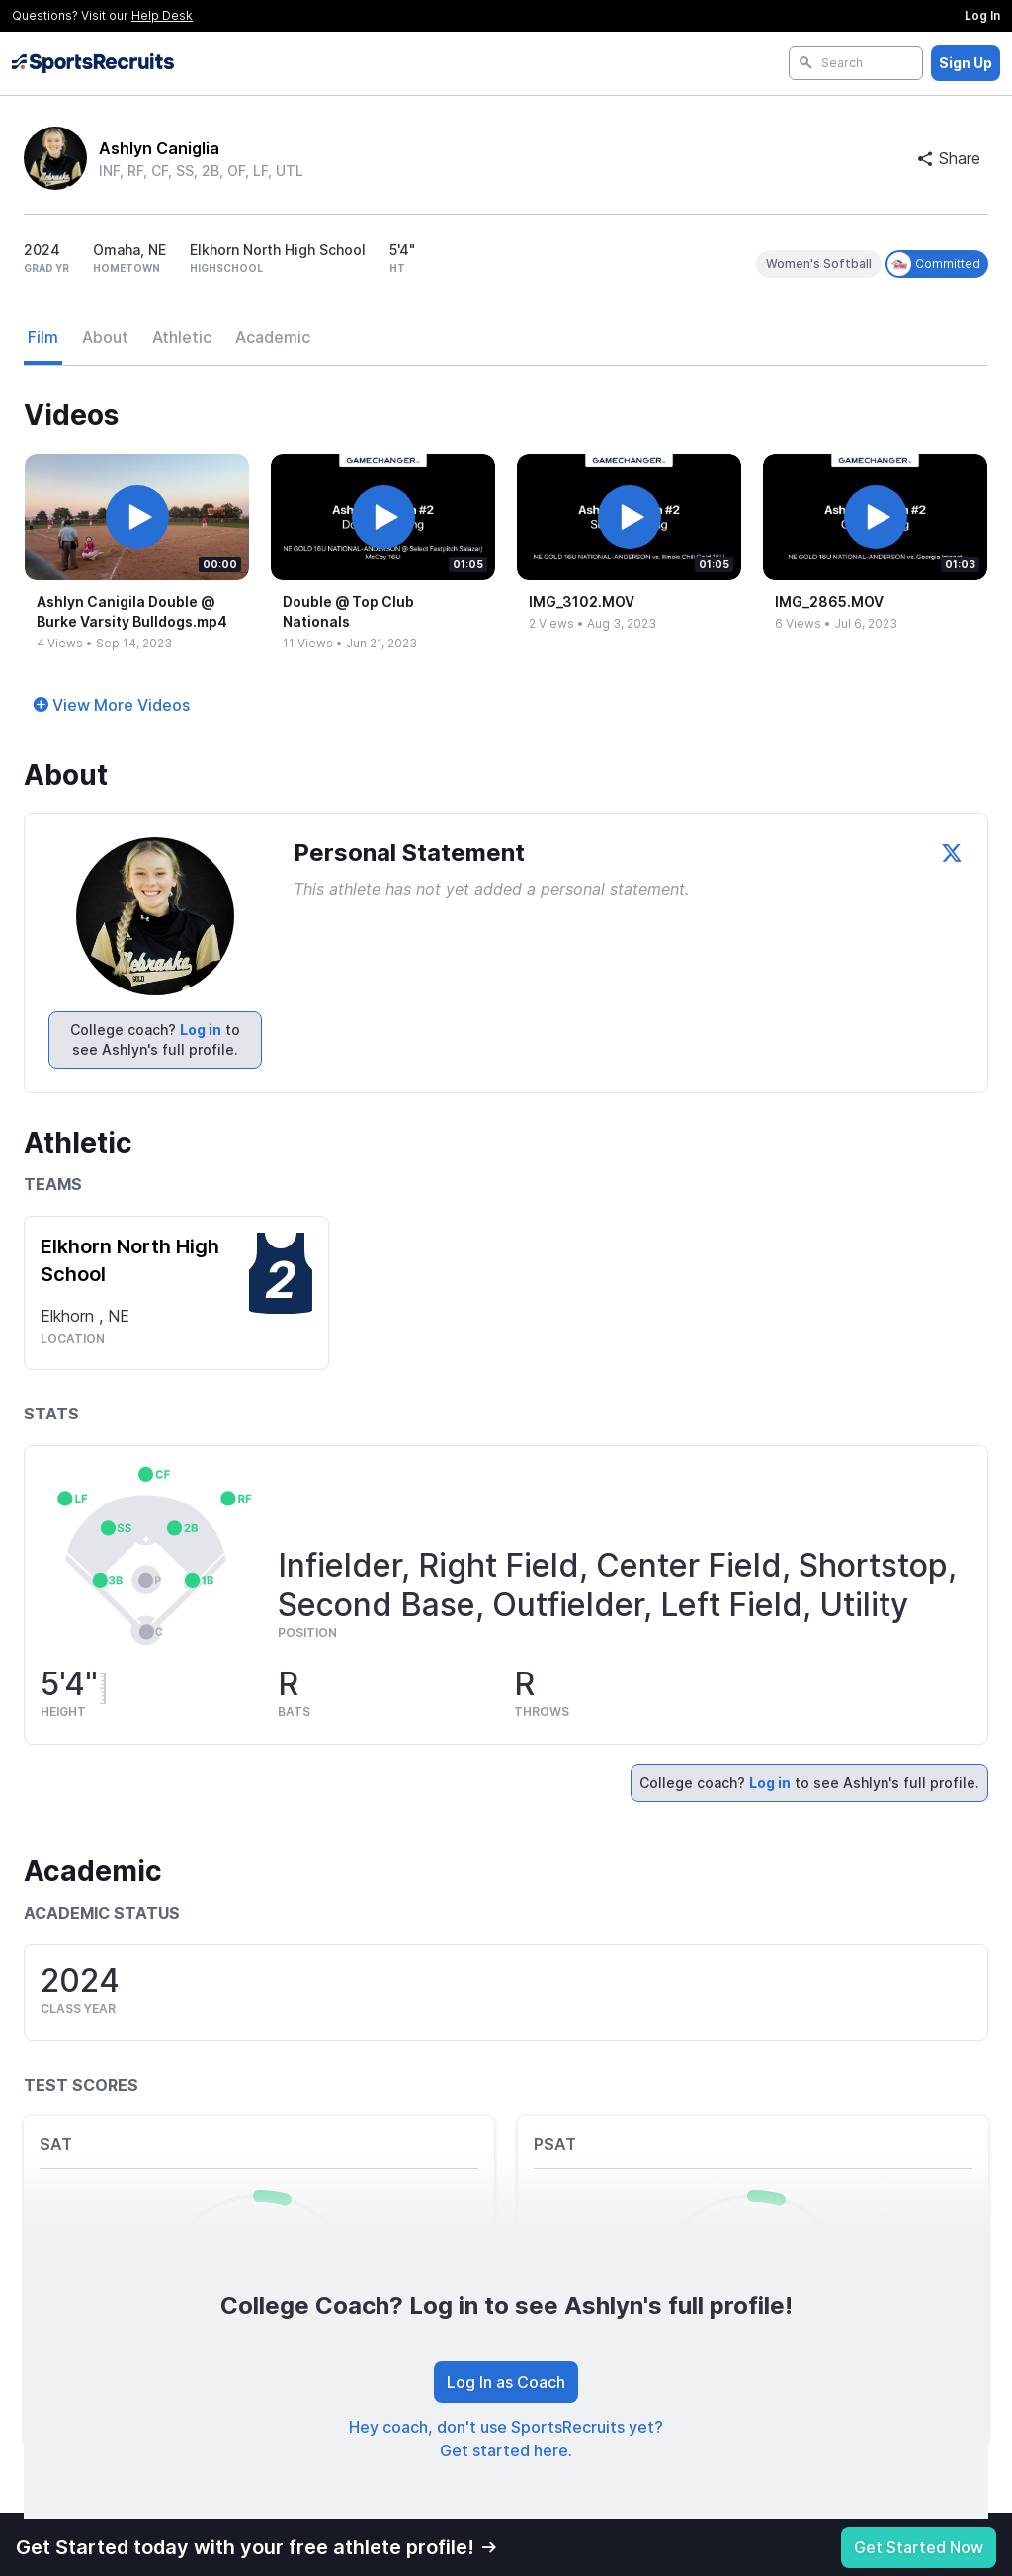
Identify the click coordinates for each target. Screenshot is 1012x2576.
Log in (200, 1029)
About (105, 337)
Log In (982, 15)
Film (43, 337)
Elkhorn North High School (130, 1260)
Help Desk (162, 15)
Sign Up (965, 62)
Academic (272, 337)
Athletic (181, 337)
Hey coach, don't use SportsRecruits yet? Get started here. (506, 2438)
